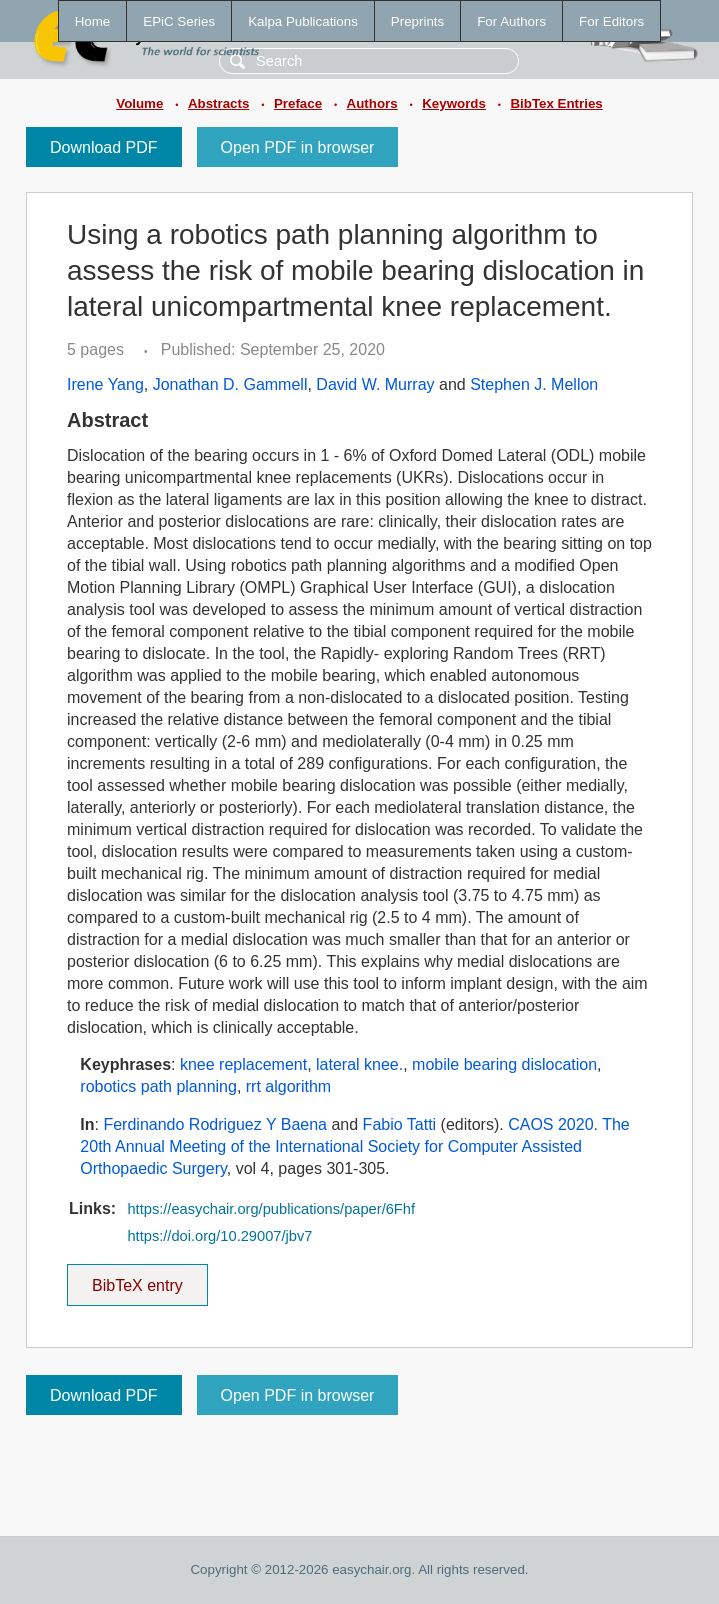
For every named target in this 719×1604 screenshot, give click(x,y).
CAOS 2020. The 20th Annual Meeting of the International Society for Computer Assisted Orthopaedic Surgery (354, 1147)
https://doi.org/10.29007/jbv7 (219, 1236)
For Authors (511, 21)
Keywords (454, 103)
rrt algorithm (288, 1086)
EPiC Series (179, 21)
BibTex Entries (556, 103)
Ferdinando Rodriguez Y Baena (215, 1124)
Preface (298, 103)
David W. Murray (375, 384)
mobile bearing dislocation (504, 1064)
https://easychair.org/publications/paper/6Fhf (271, 1209)
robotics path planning (158, 1086)
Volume (139, 103)
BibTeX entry (137, 1279)
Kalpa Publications (303, 21)
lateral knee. (359, 1064)
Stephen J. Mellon (534, 384)
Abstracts (218, 103)
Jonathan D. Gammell (230, 384)
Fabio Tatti (400, 1124)
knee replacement (243, 1064)
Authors (372, 103)
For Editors (611, 21)
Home (93, 21)
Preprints (417, 21)
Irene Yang (105, 384)
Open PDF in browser (298, 147)
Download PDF (104, 147)
